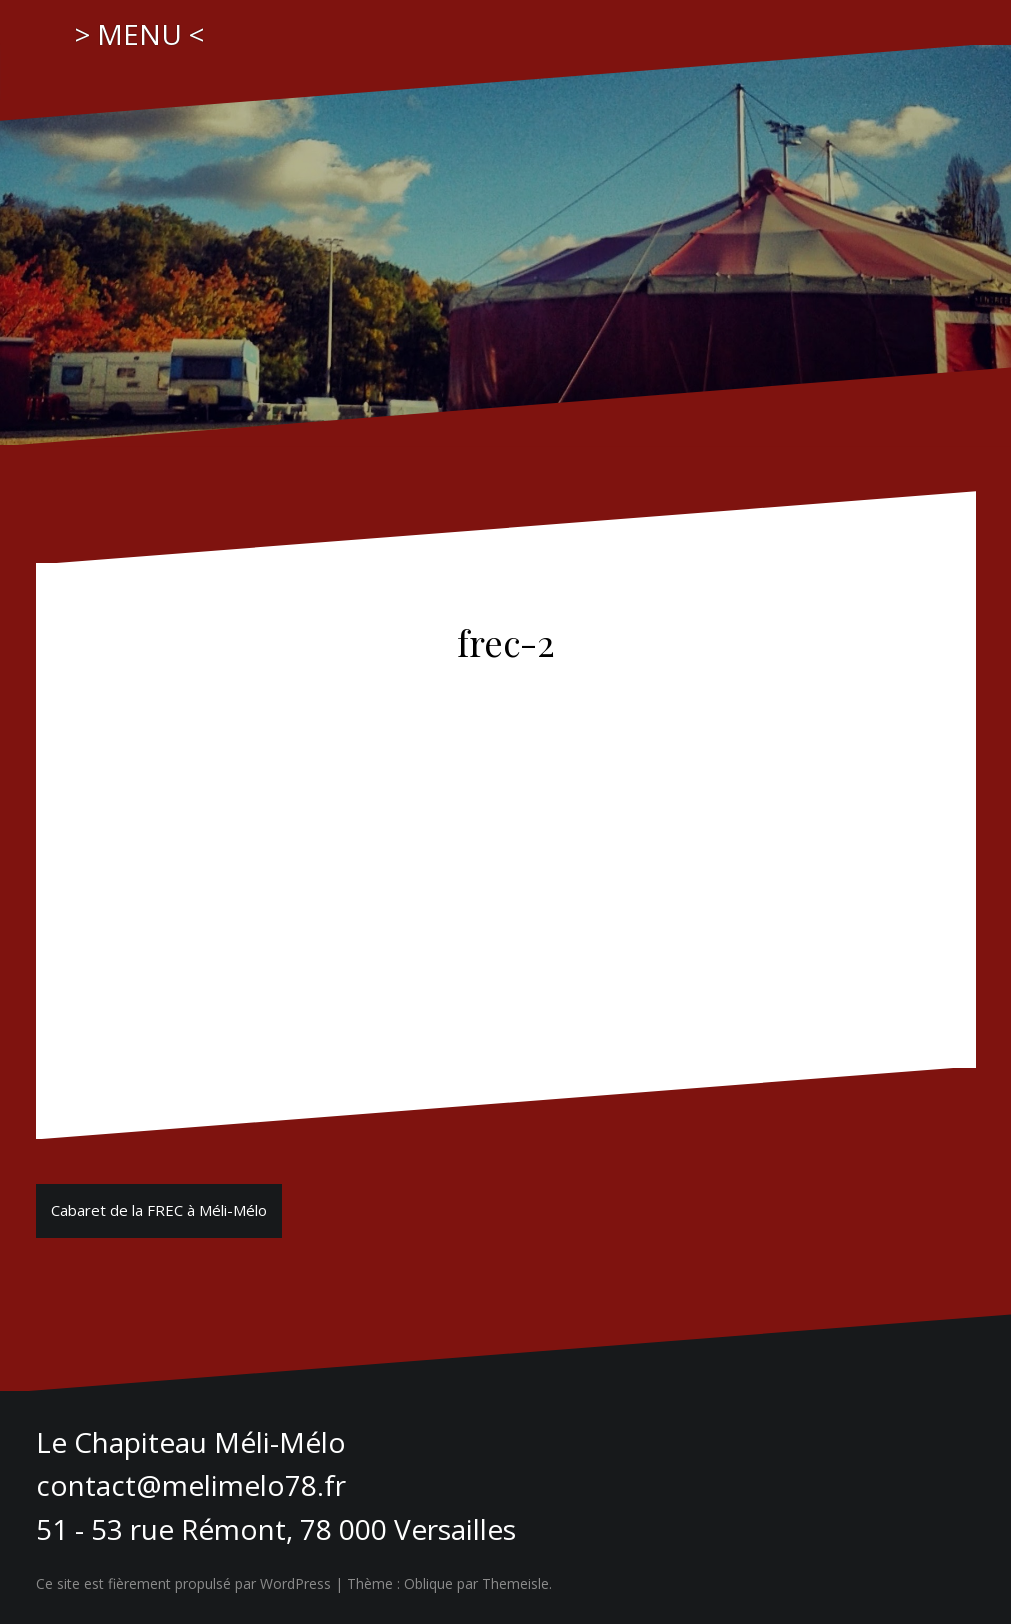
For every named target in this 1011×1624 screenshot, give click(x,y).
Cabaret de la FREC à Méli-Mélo (159, 1210)
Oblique (428, 1583)
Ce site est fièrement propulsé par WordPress (183, 1583)
